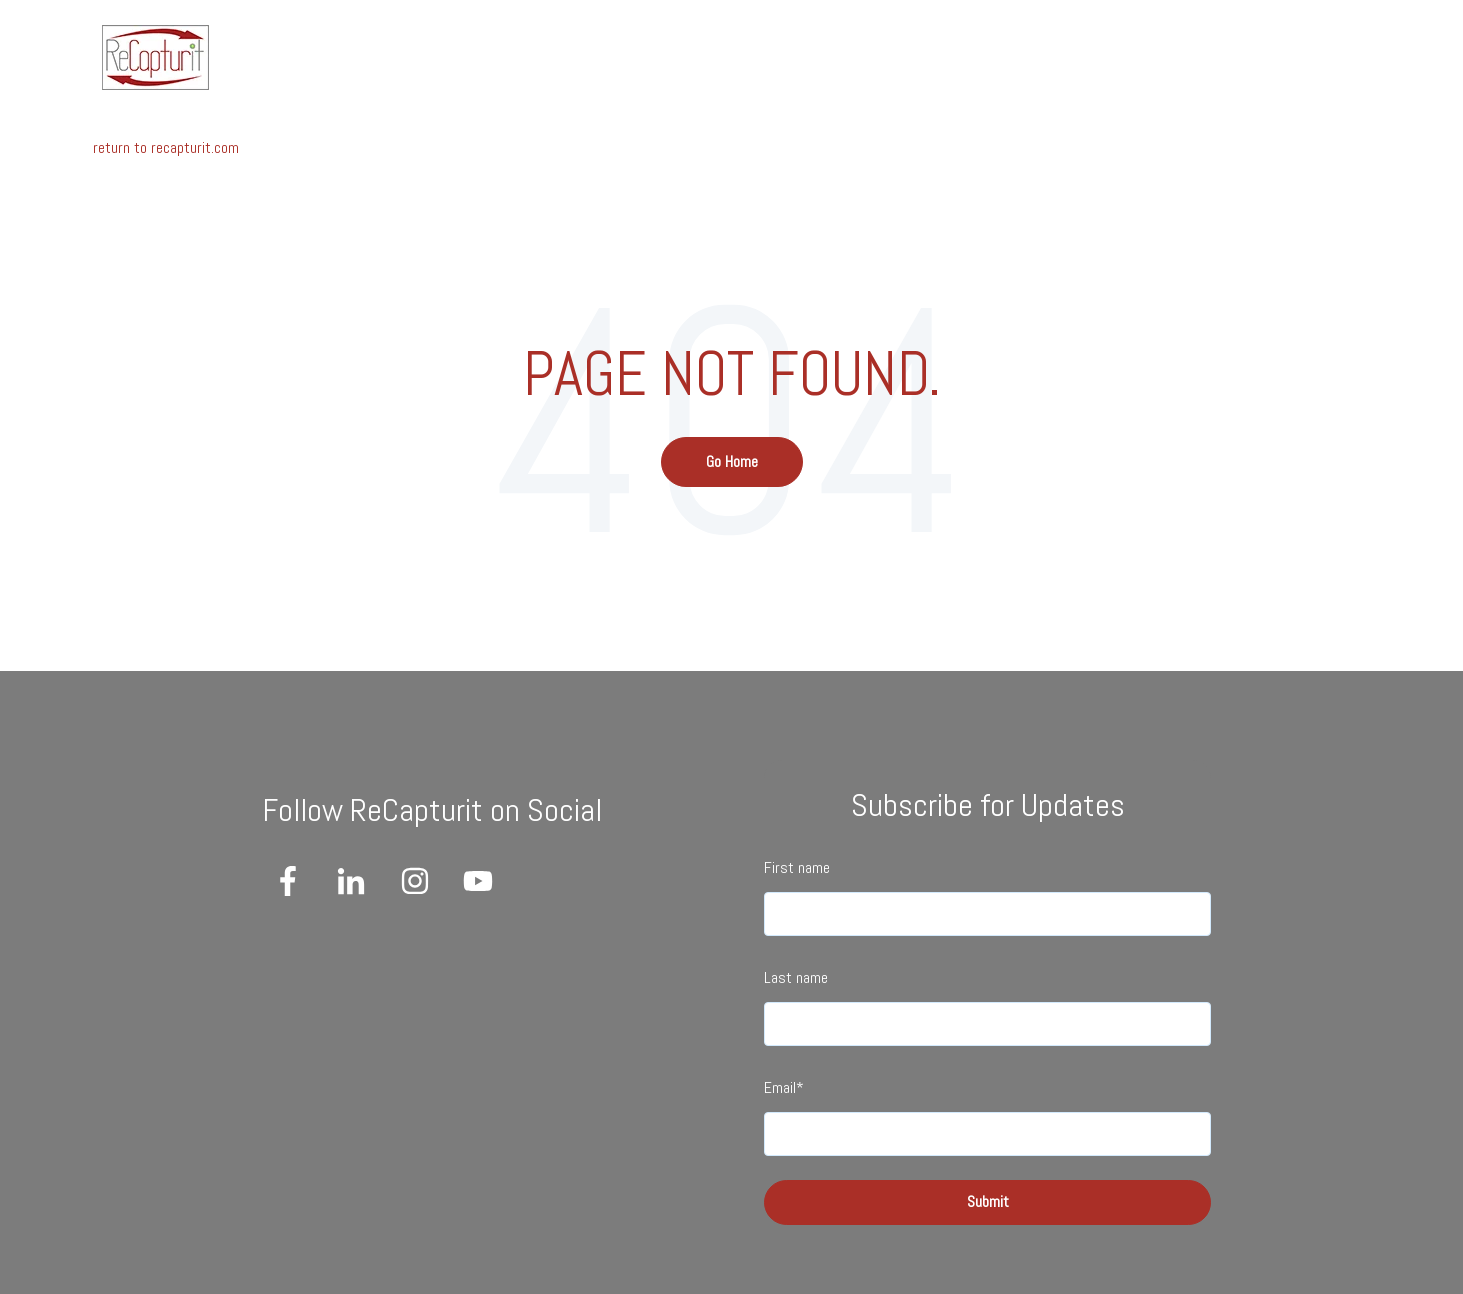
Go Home (732, 461)
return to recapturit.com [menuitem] (166, 147)
